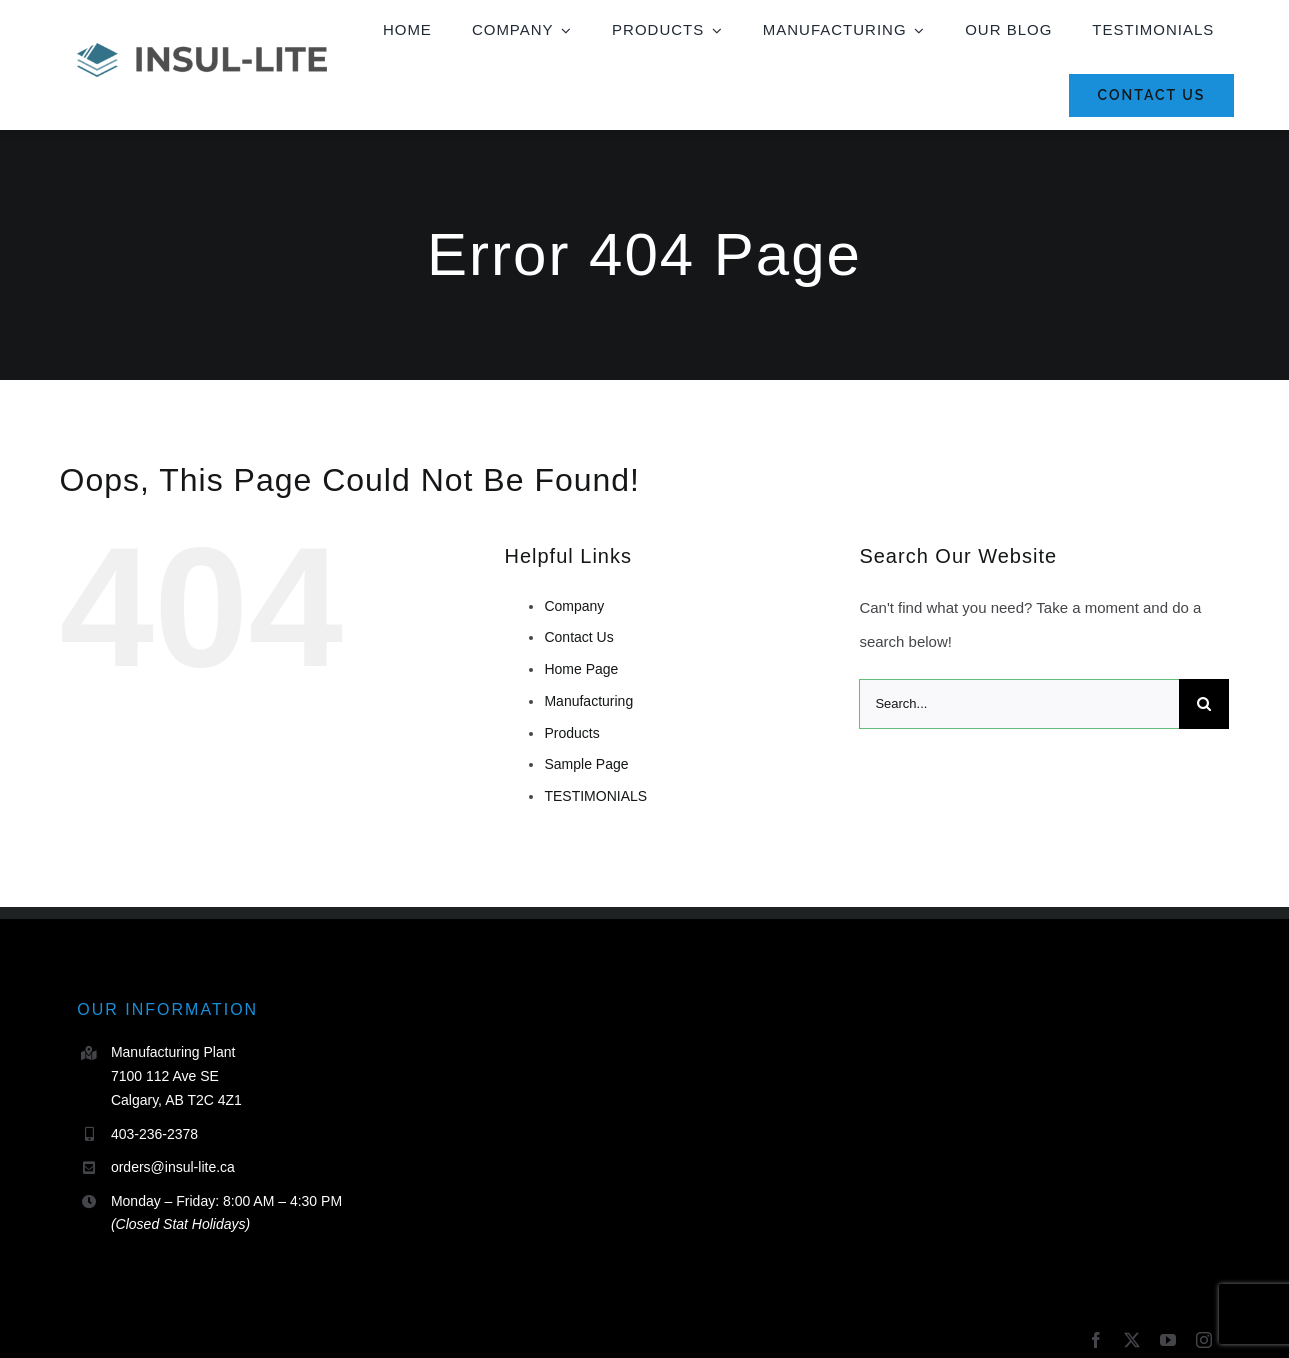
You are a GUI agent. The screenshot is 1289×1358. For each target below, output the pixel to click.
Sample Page (586, 764)
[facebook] (1096, 1340)
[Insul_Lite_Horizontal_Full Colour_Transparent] (202, 50)
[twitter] (1132, 1340)
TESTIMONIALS (595, 796)
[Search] (1204, 704)
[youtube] (1168, 1340)
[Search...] (1019, 704)
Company (574, 606)
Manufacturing (588, 701)
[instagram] (1204, 1340)
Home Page (581, 669)
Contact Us (578, 637)
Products (571, 733)
